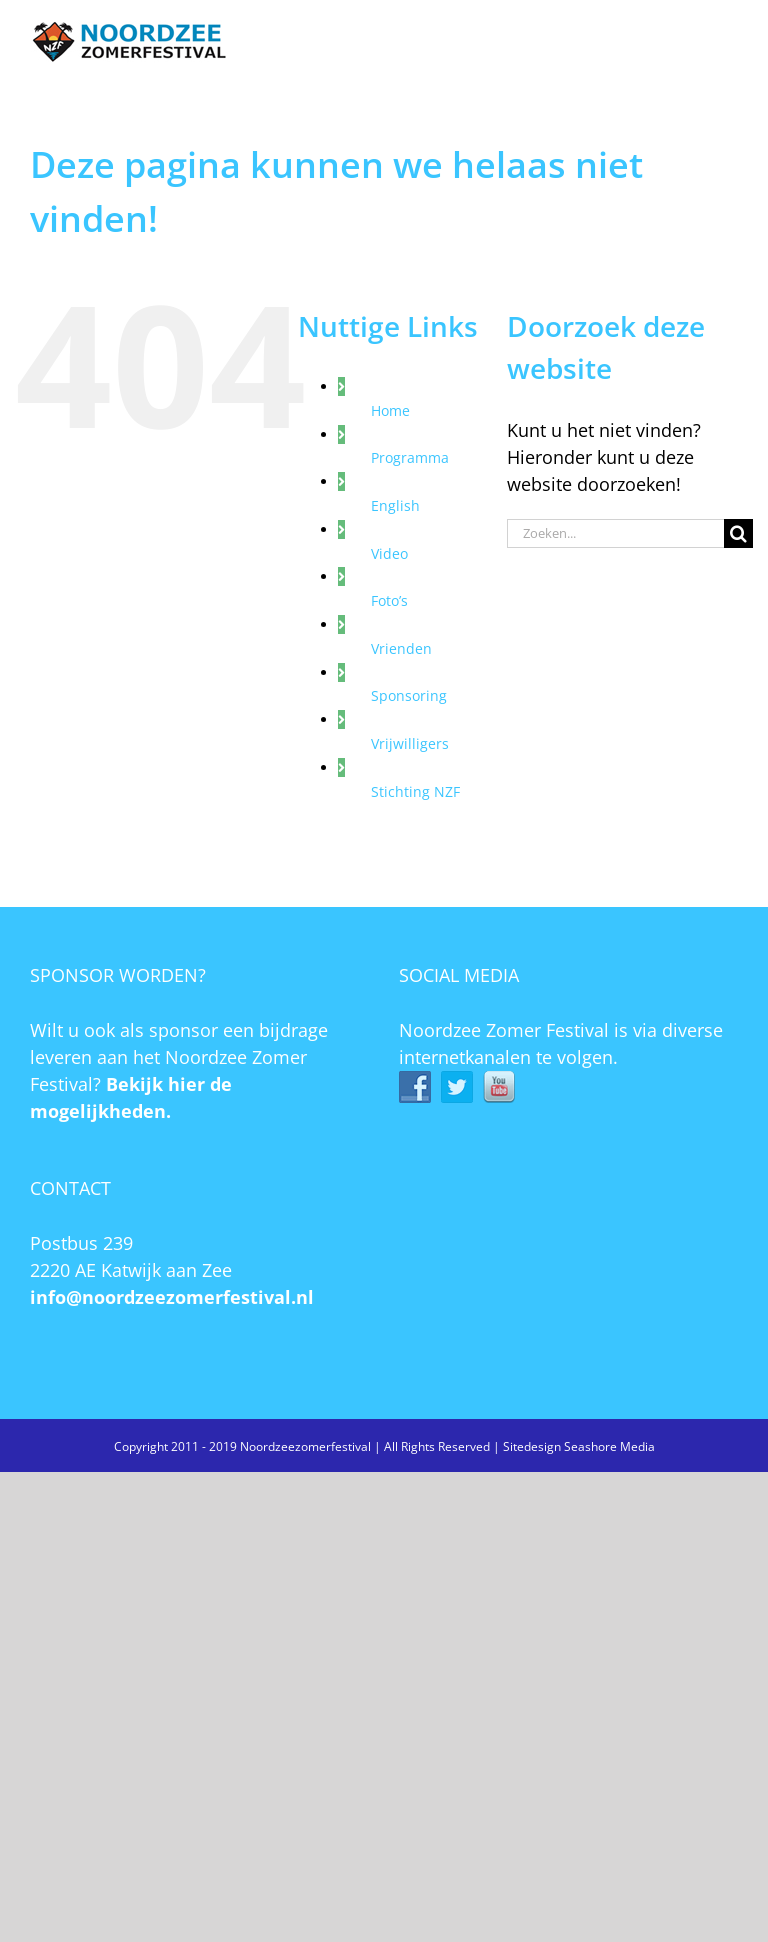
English (395, 505)
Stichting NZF (415, 791)
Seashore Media (609, 1446)
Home (390, 410)
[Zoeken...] (615, 533)
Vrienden (401, 648)
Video (389, 553)
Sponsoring (409, 695)
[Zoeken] (738, 533)
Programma (410, 457)
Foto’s (389, 600)
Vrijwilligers (410, 743)
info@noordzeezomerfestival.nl (172, 1297)
